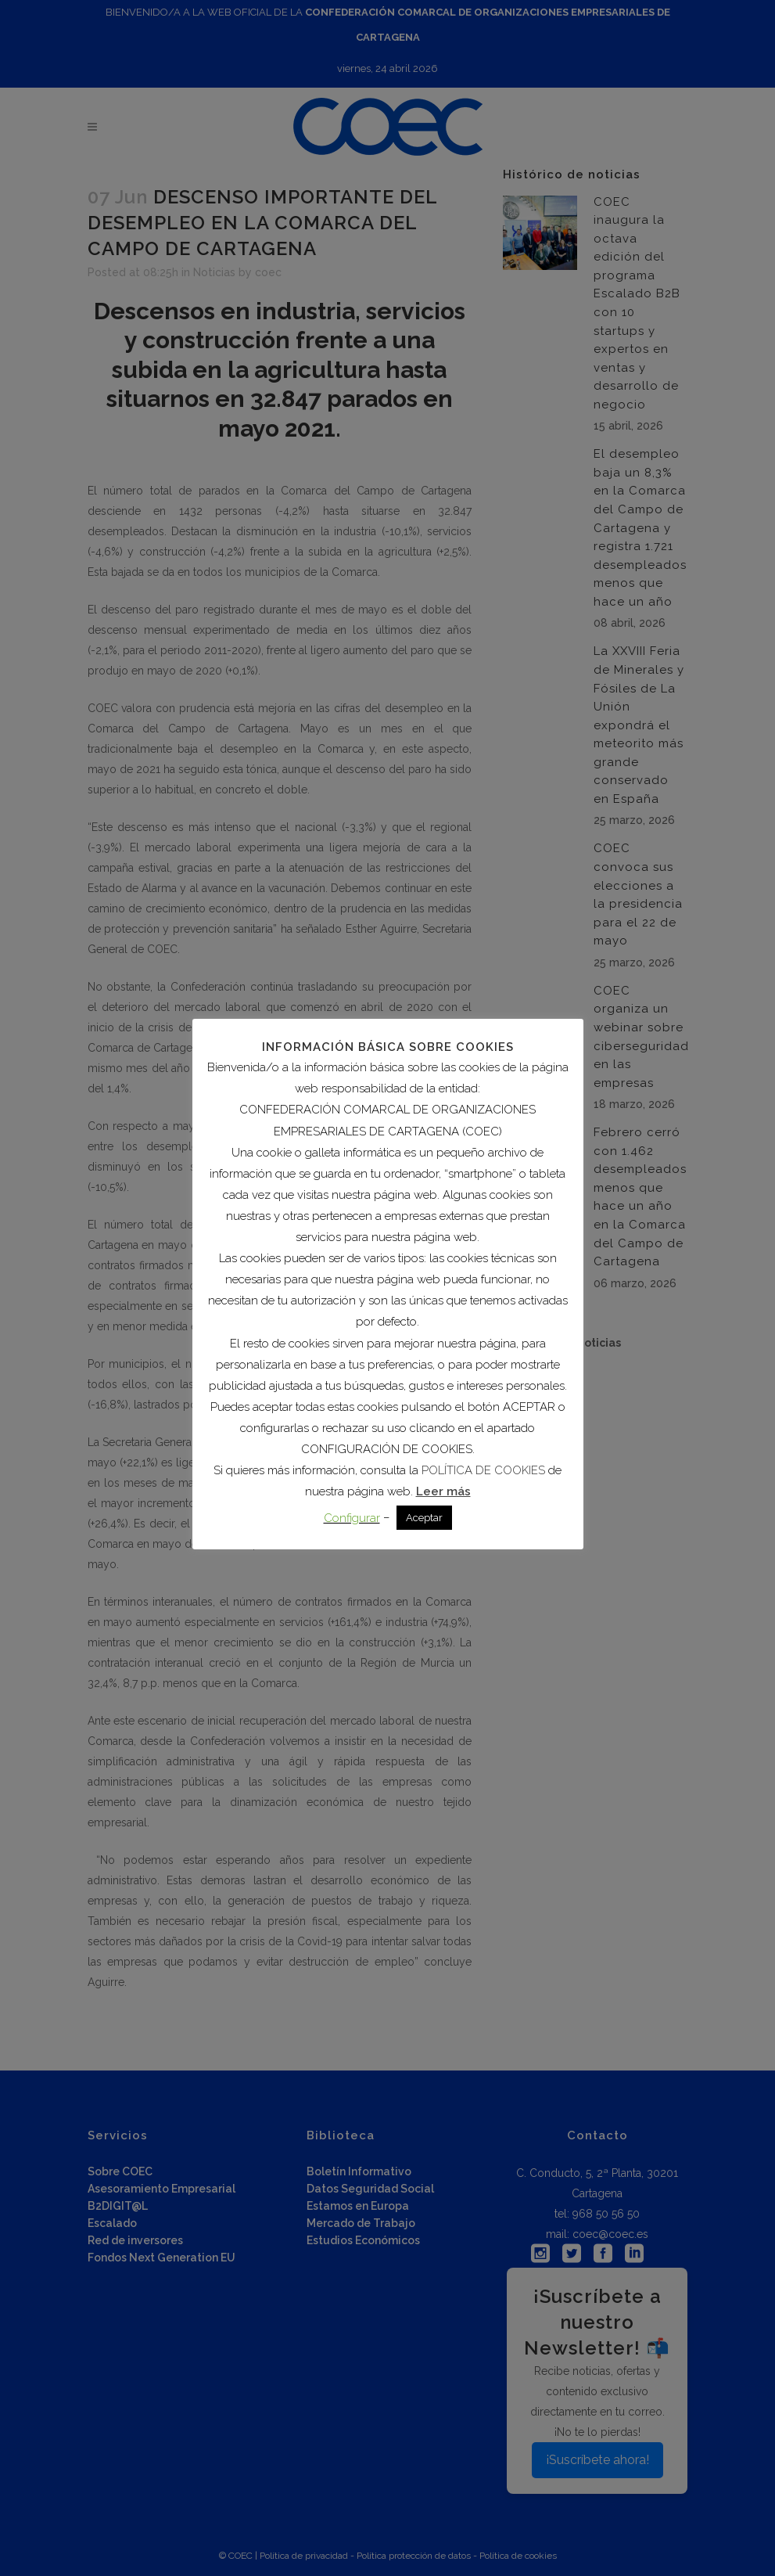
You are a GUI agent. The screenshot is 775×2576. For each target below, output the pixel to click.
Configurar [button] (352, 1518)
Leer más (443, 1491)
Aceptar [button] (424, 1518)
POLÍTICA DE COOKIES (483, 1470)
